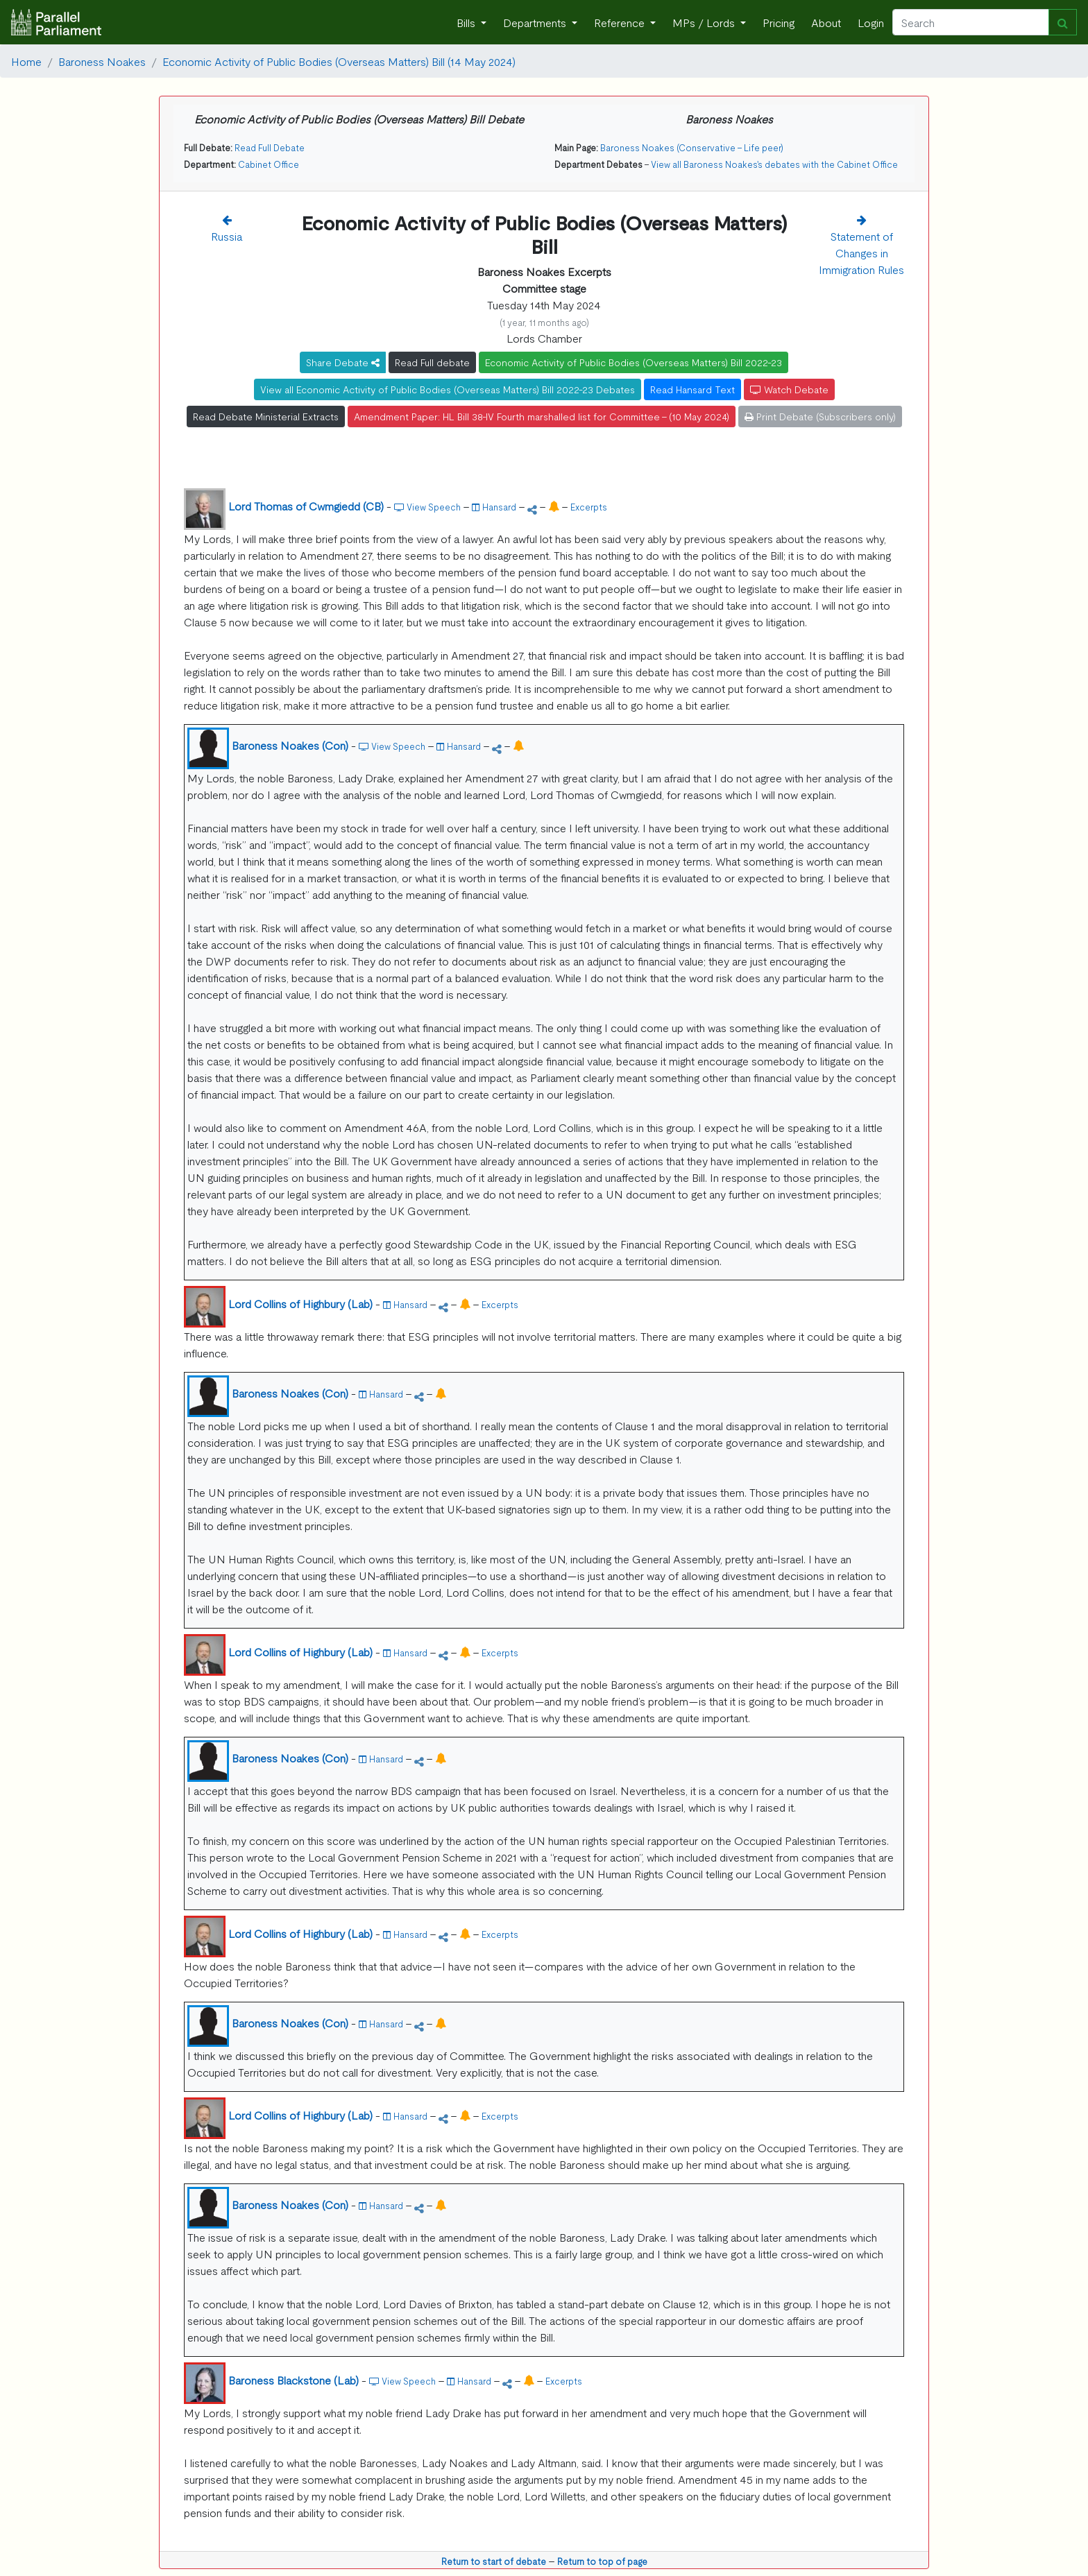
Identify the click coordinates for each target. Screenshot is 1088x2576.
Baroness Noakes (102, 61)
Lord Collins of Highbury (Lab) (300, 1303)
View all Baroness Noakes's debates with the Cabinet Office (774, 164)
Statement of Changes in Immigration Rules (861, 252)
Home (26, 61)
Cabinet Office (268, 164)
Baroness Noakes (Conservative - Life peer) (691, 147)
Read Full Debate (270, 147)
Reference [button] (620, 22)
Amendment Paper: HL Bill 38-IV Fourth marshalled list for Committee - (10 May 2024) (541, 416)
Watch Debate (789, 389)
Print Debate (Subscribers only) (820, 416)
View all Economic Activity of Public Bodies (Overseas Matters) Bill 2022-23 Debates (447, 389)
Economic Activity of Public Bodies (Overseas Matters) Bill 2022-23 (633, 362)
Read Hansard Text (692, 389)
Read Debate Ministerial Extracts (266, 416)
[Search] (970, 22)
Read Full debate (432, 362)
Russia (227, 235)
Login (871, 22)
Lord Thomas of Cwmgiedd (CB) (306, 505)
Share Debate (343, 362)
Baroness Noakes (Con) (290, 745)
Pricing (778, 22)
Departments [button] (536, 22)
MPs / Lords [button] (705, 22)
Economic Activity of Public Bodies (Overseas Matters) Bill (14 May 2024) (339, 61)
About (826, 22)
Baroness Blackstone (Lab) (293, 2379)
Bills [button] (467, 22)
